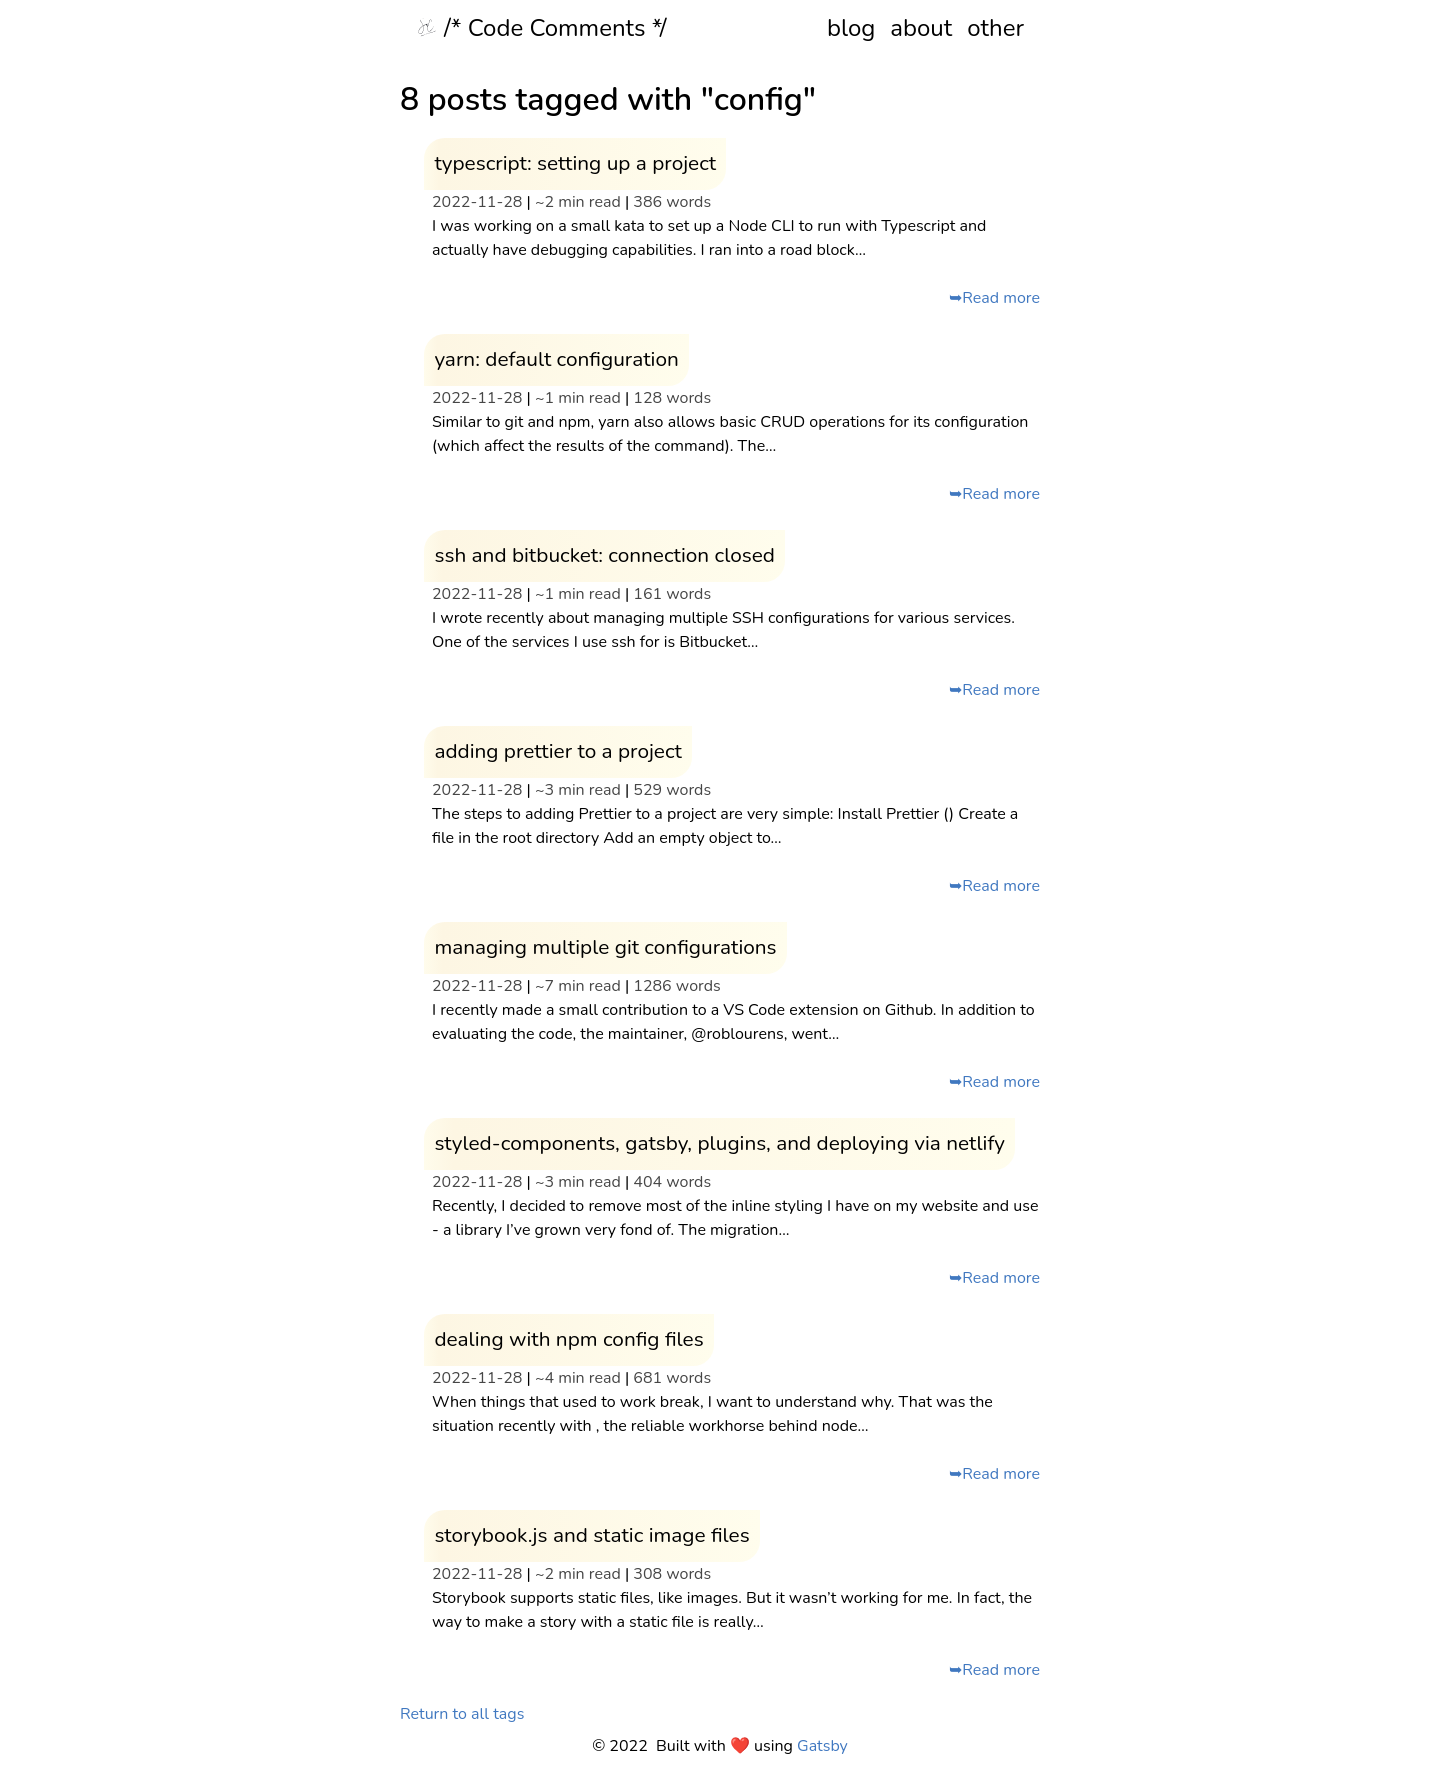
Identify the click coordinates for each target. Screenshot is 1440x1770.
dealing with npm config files (568, 1339)
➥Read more (994, 298)
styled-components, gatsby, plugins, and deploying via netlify (719, 1143)
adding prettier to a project (557, 751)
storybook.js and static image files (591, 1535)
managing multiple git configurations (605, 947)
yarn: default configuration (556, 359)
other (995, 28)
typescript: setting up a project (575, 163)
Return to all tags (462, 1714)
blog (851, 28)
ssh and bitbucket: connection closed (604, 555)
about (921, 28)
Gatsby (822, 1746)
